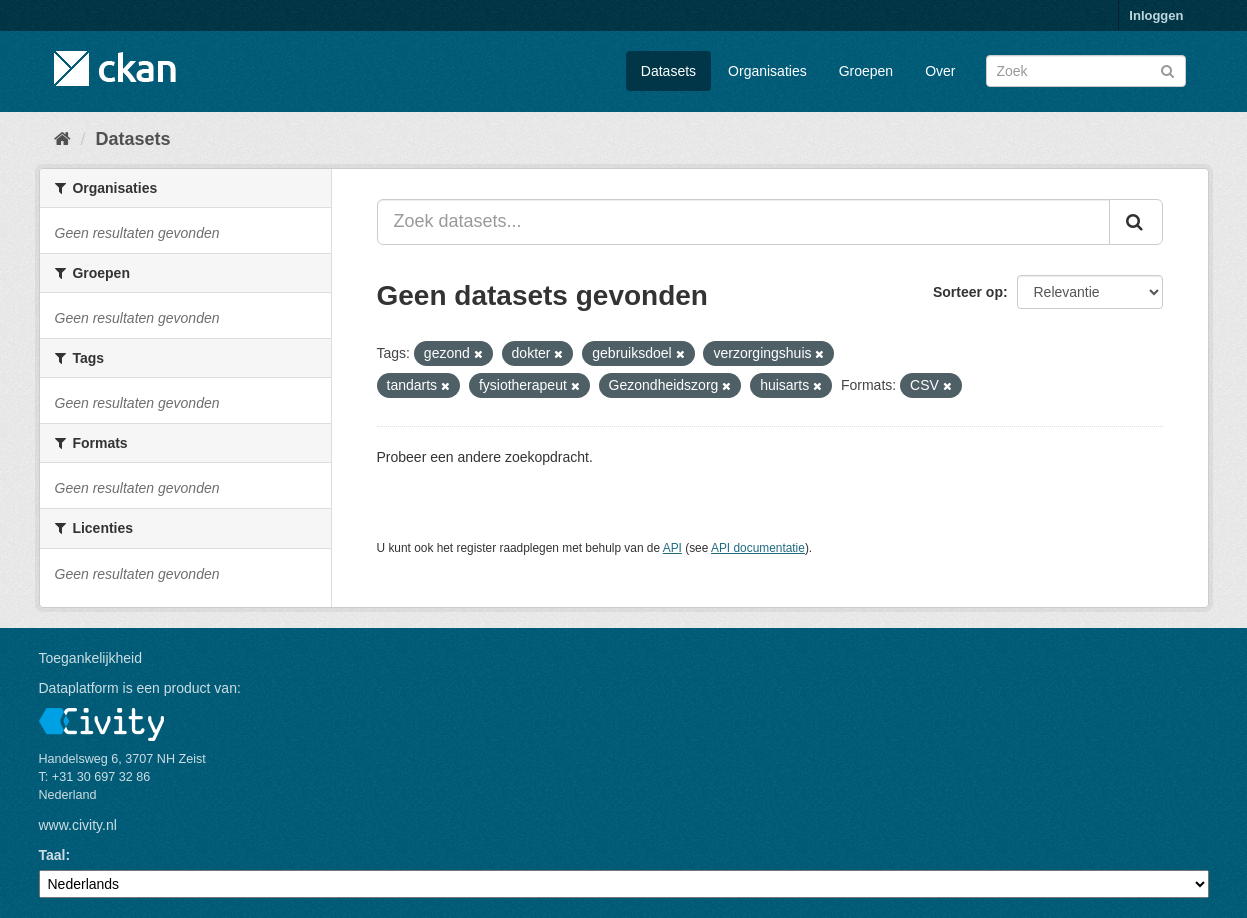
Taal (52, 855)
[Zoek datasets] (1086, 71)
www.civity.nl (78, 825)
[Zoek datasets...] (743, 222)
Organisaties (767, 71)
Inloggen (1156, 15)
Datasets (668, 71)
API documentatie (758, 548)
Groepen (866, 71)
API (672, 548)
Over (940, 71)
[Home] (62, 139)
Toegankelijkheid (91, 658)
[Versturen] (1167, 69)
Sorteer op (968, 292)
